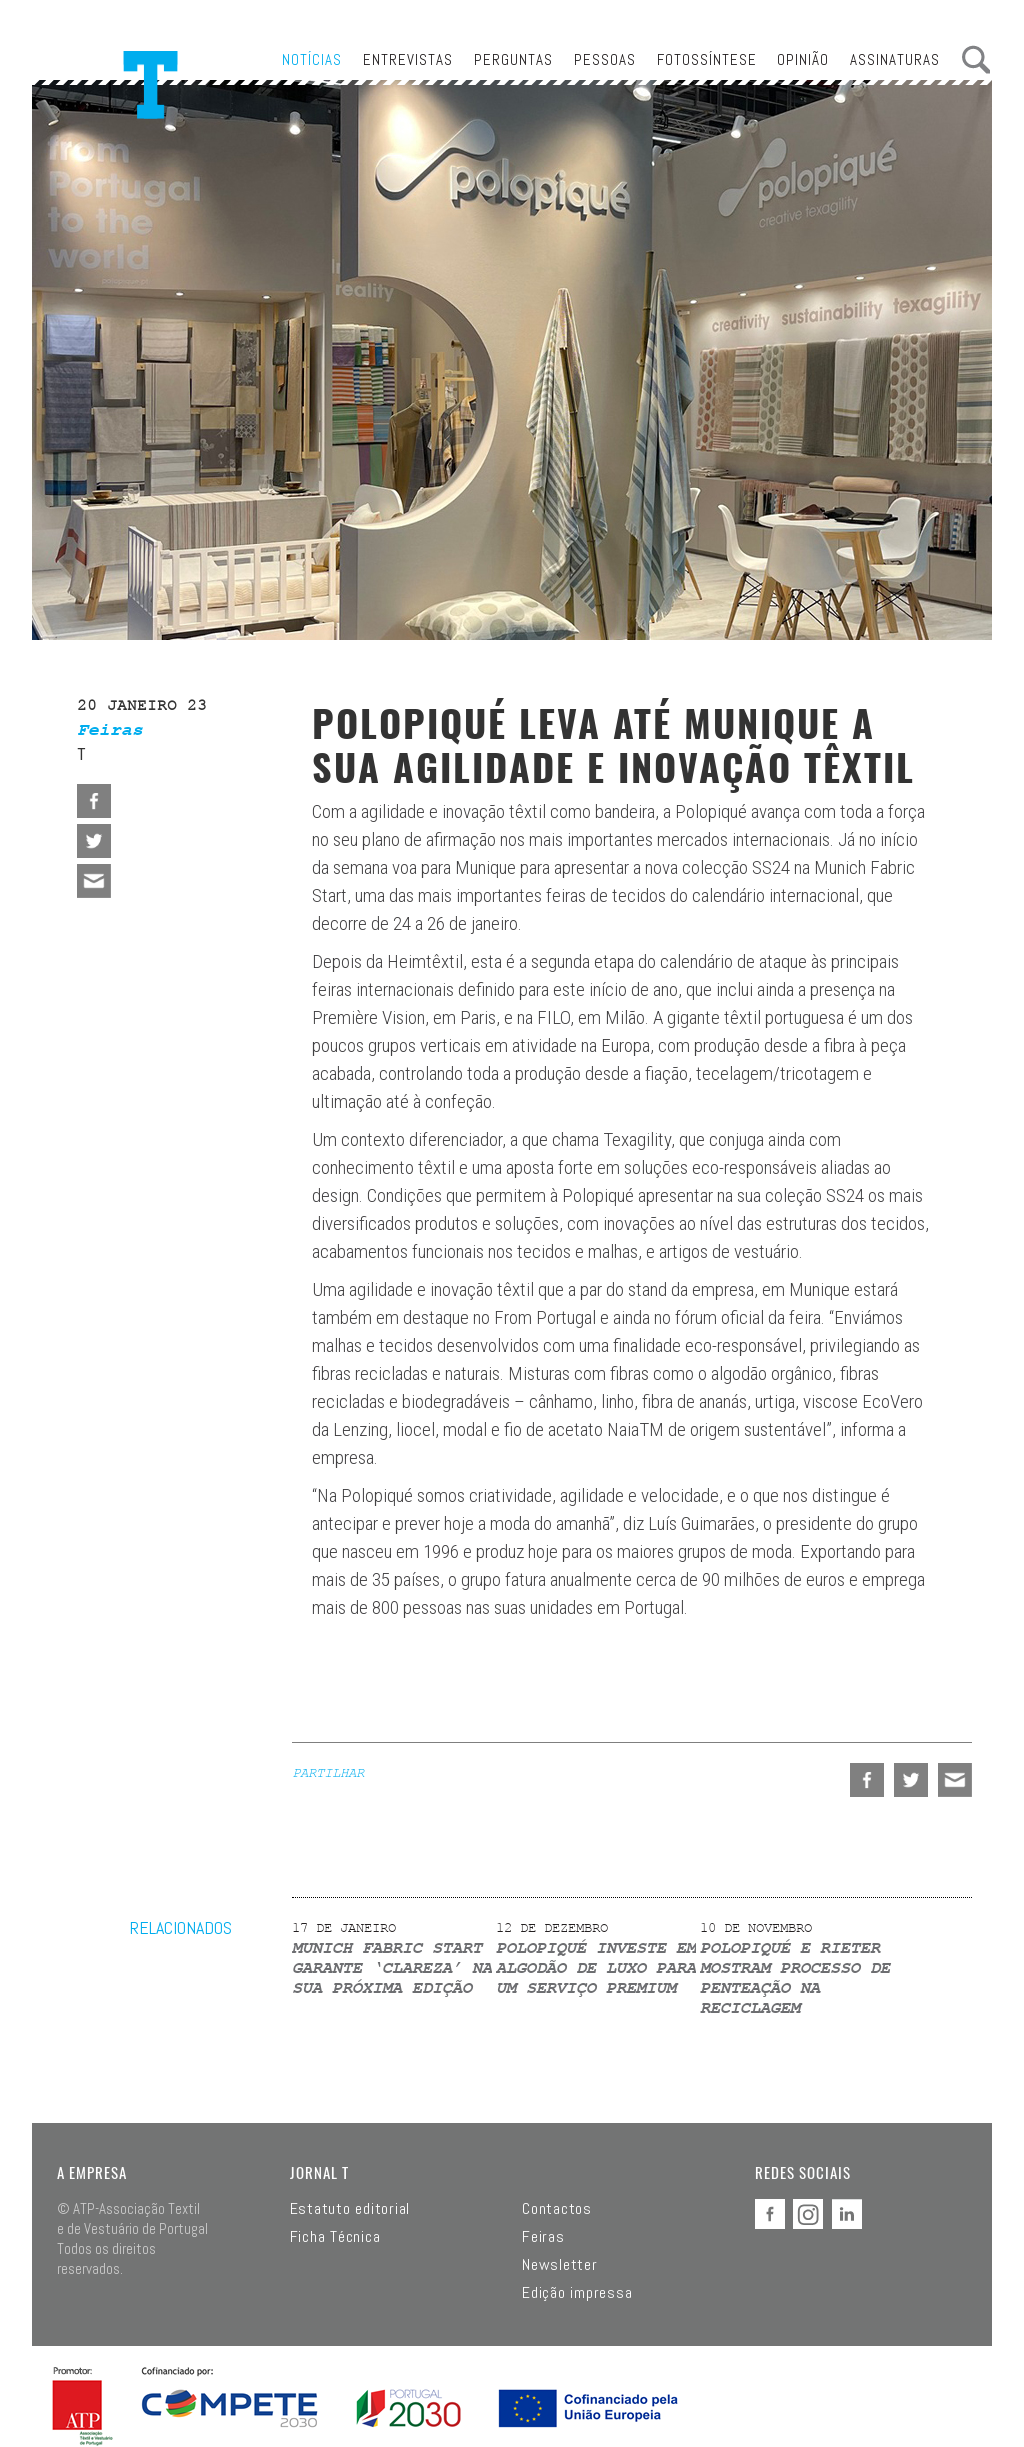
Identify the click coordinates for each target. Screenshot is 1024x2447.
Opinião (803, 59)
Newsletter (560, 2265)
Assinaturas (895, 59)
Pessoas (605, 59)
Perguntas (513, 59)
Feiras (543, 2237)
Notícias (312, 59)
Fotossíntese (707, 59)
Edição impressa (577, 2293)
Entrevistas (408, 59)
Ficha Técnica (335, 2237)
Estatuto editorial (350, 2209)
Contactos (557, 2209)
